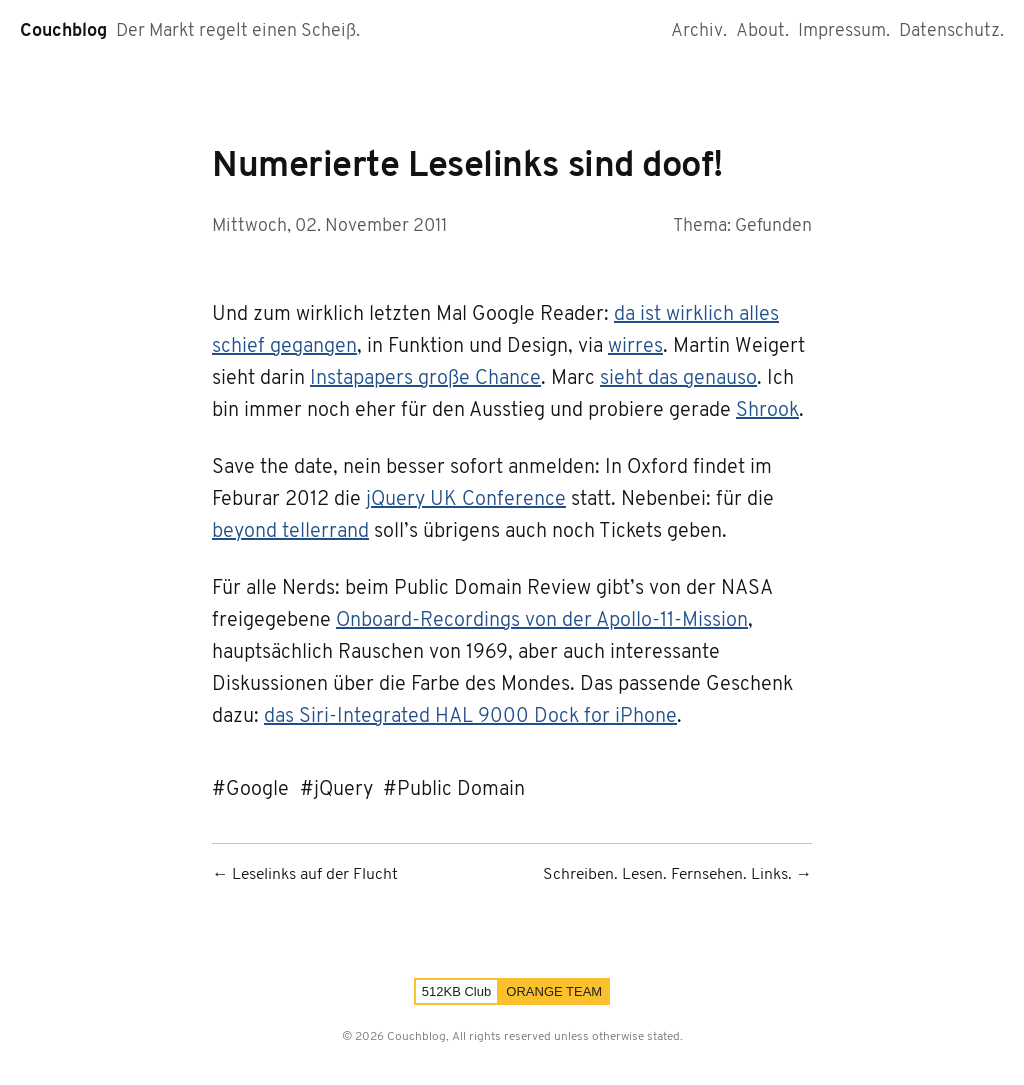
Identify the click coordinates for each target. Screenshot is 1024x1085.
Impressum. (844, 31)
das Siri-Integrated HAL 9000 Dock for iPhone (470, 717)
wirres (635, 347)
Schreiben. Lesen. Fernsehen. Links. (667, 875)
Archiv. (699, 31)
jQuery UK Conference (466, 500)
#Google (250, 790)
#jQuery (336, 790)
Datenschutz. (951, 31)
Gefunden (773, 226)
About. (762, 31)
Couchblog (63, 31)
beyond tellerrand (290, 532)
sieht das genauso (678, 379)
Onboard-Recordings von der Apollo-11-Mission (542, 621)
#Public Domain (454, 790)
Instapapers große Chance (425, 379)
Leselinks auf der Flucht (315, 875)
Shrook (767, 411)
